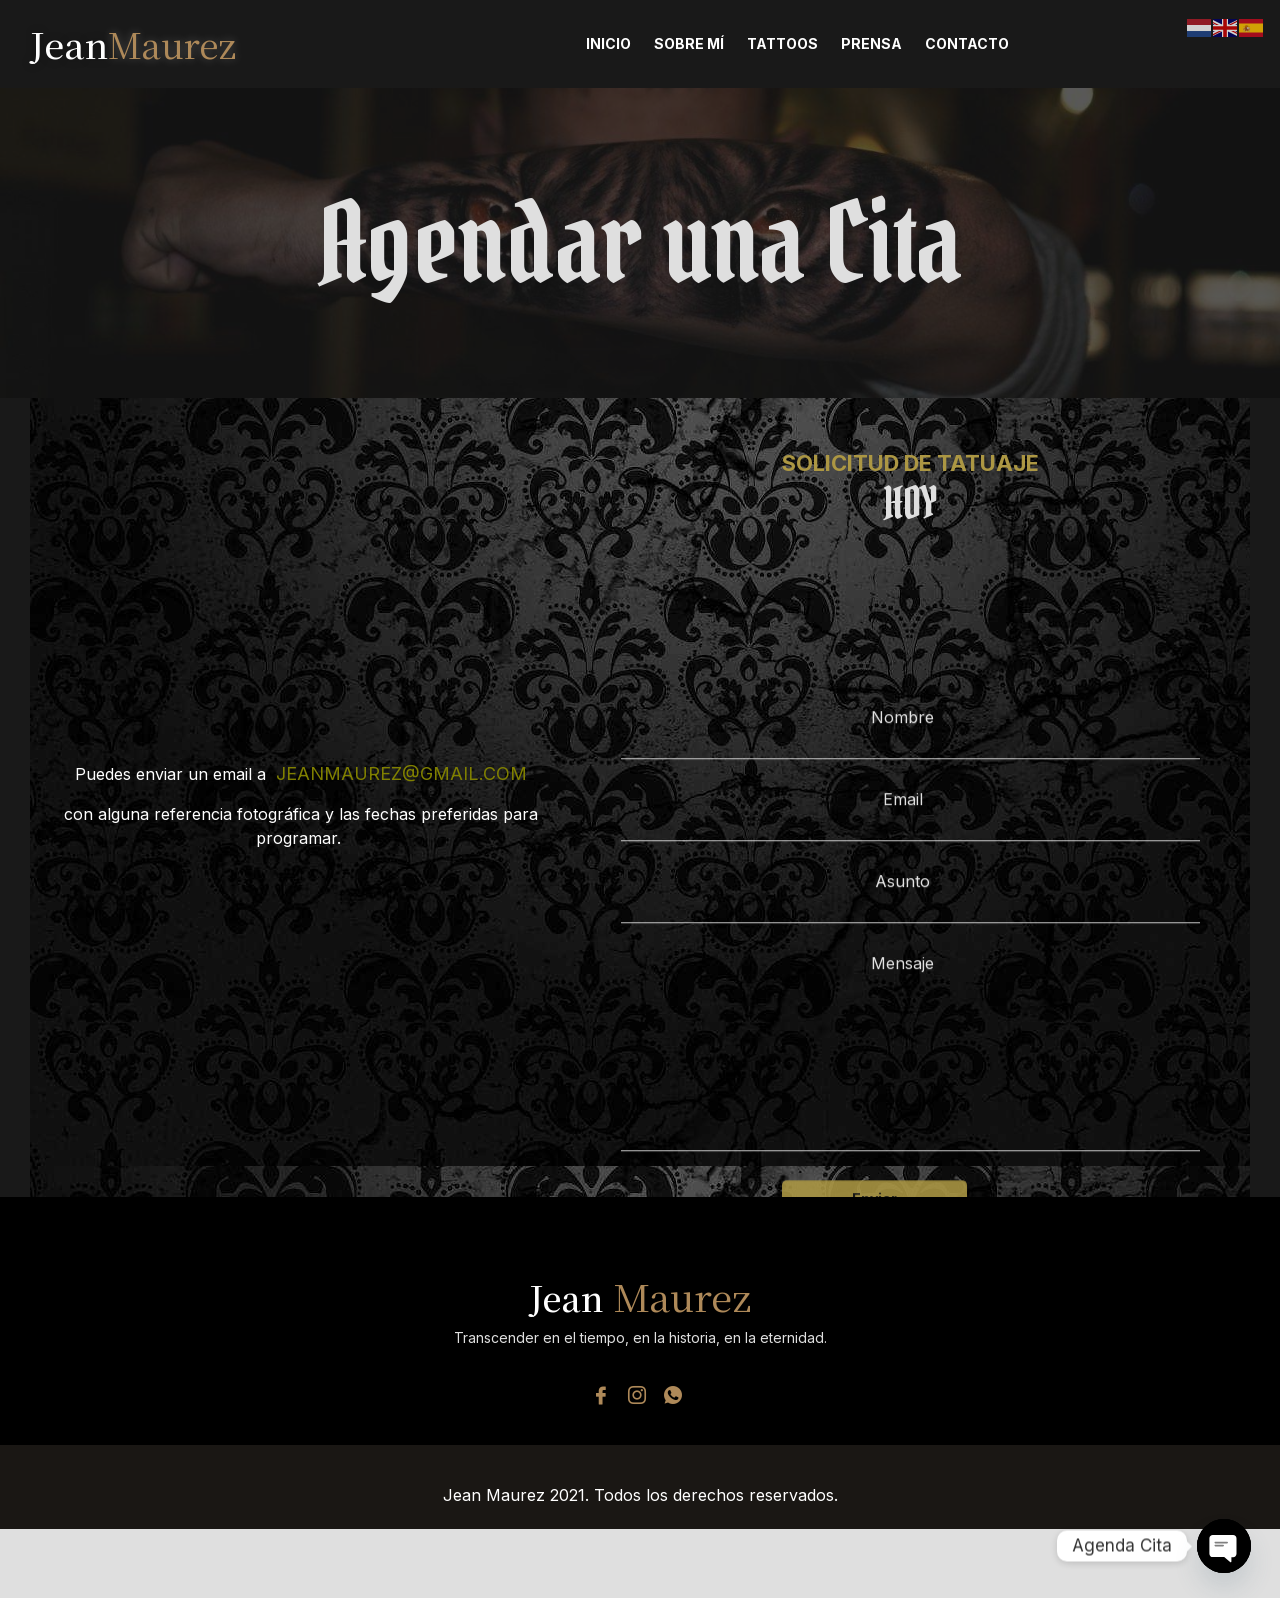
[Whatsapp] (673, 1398)
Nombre (910, 834)
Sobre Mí (689, 43)
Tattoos (782, 43)
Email (910, 916)
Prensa (871, 43)
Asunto (910, 998)
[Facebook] (601, 1398)
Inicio (608, 43)
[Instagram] (637, 1398)
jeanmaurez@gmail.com (401, 775)
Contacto (967, 43)
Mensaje (910, 1153)
